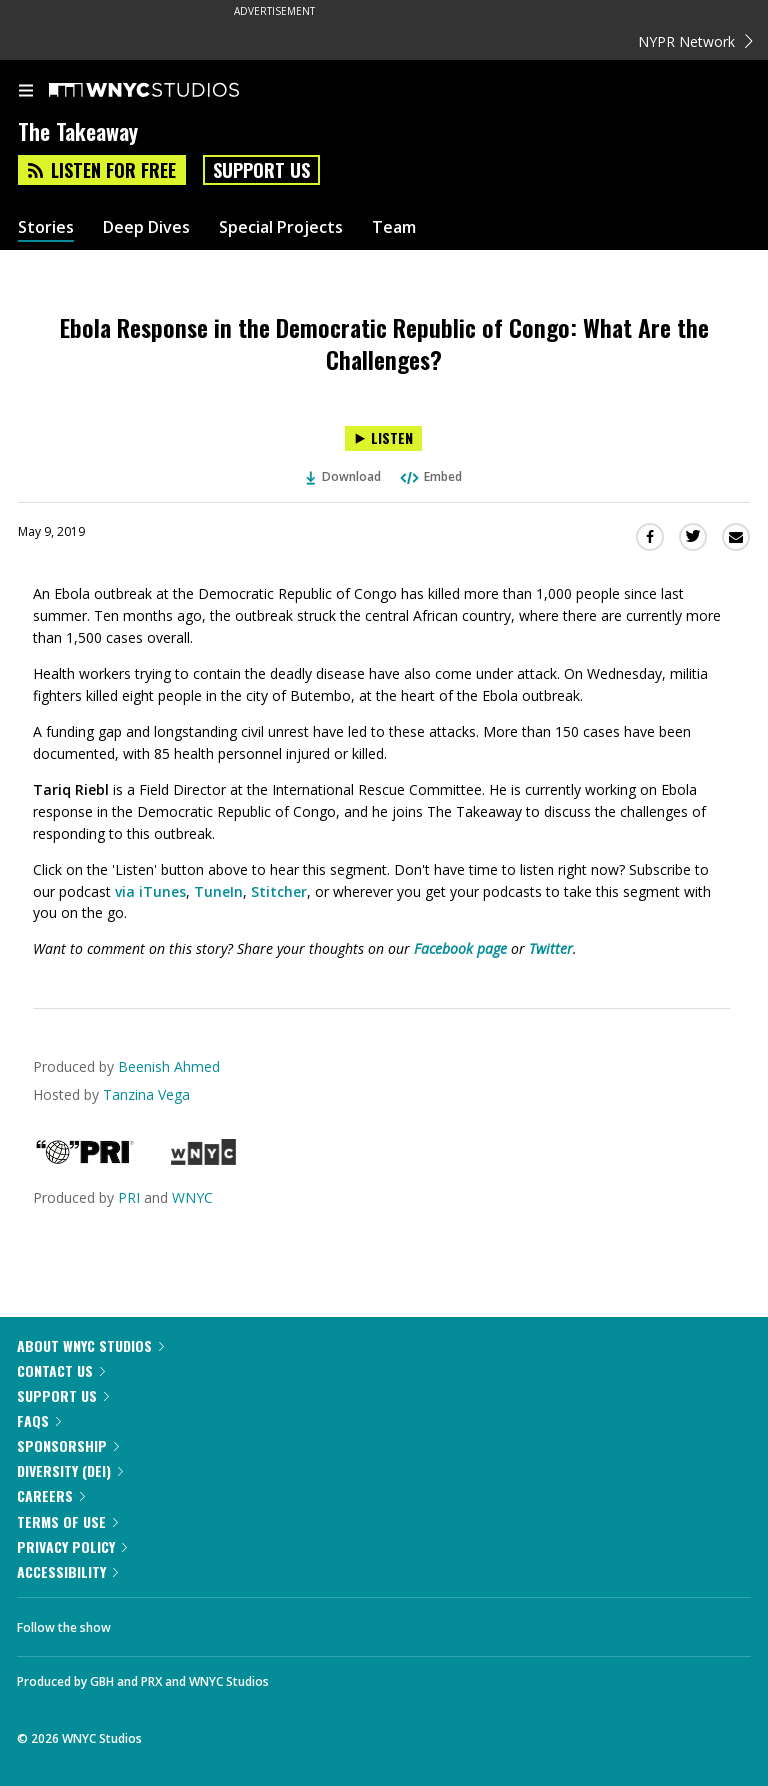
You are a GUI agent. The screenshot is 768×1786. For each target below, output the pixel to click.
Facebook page (460, 948)
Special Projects (281, 227)
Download (344, 476)
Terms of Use (67, 1521)
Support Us (261, 170)
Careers (51, 1495)
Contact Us (61, 1370)
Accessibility (67, 1571)
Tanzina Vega (146, 1094)
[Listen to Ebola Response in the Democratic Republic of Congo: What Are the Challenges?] (383, 438)
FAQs (39, 1420)
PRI (129, 1197)
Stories (46, 227)
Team (394, 227)
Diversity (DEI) (70, 1470)
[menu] (26, 92)
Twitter (551, 948)
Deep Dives (146, 227)
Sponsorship (68, 1445)
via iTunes (150, 891)
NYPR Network (695, 41)
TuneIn (218, 891)
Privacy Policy (72, 1546)
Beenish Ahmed (169, 1066)
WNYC (192, 1197)
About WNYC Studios (90, 1345)
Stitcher (279, 891)
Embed (430, 476)
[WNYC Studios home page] (169, 91)
